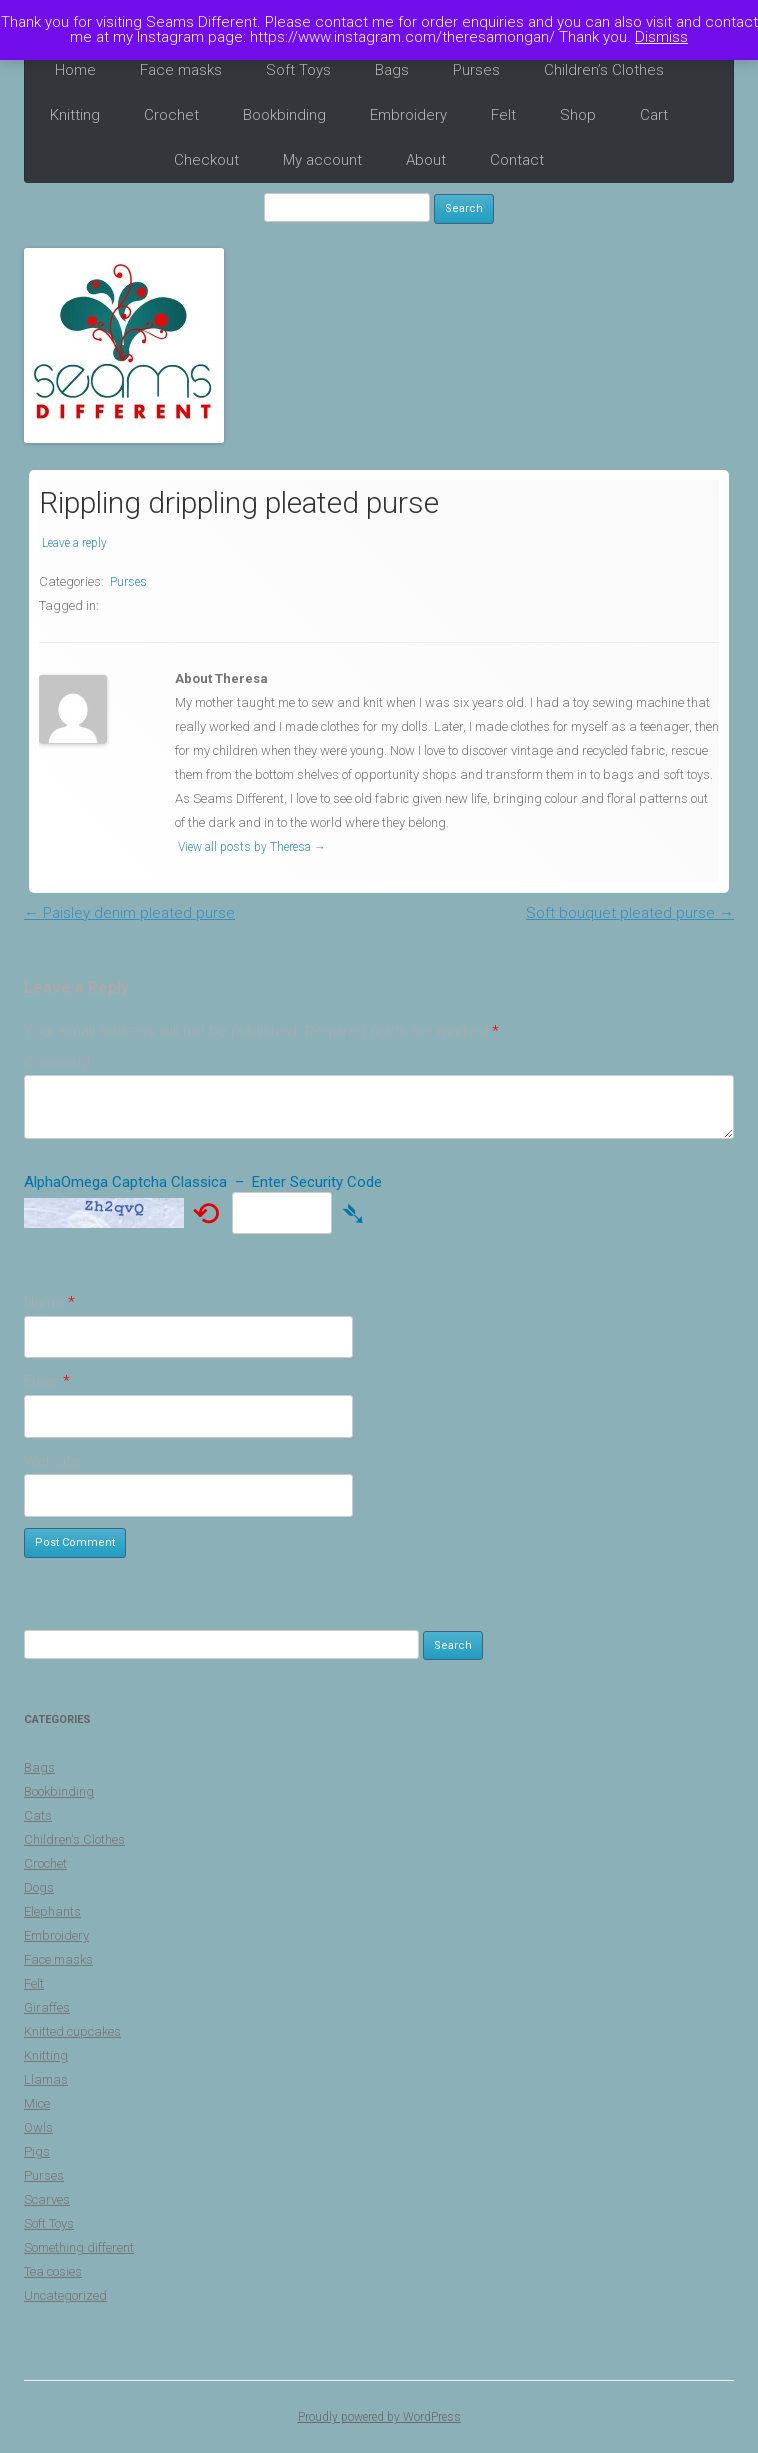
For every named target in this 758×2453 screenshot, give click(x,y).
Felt (503, 115)
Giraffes (47, 2007)
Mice (37, 2103)
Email (47, 1381)
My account (322, 160)
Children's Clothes (74, 1839)
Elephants (52, 1911)
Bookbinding (284, 115)
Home (75, 70)
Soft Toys (298, 70)
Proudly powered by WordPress (379, 2417)
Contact (517, 160)
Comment (57, 1062)
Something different (79, 2247)
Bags (392, 70)
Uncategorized (65, 2295)
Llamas (46, 2079)
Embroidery (408, 115)
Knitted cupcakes (72, 2031)
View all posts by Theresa (252, 847)
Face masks (181, 70)
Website (52, 1461)
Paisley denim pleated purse (129, 913)
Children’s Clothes (604, 70)
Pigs (37, 2151)
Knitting (75, 115)
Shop (578, 115)
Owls (38, 2127)
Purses (476, 70)
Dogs (39, 1887)
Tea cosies (53, 2271)
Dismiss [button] (661, 37)
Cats (38, 1815)
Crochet (171, 115)
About (426, 160)
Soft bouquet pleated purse (630, 913)
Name (49, 1302)
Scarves (47, 2199)
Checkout (206, 160)
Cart (654, 115)
